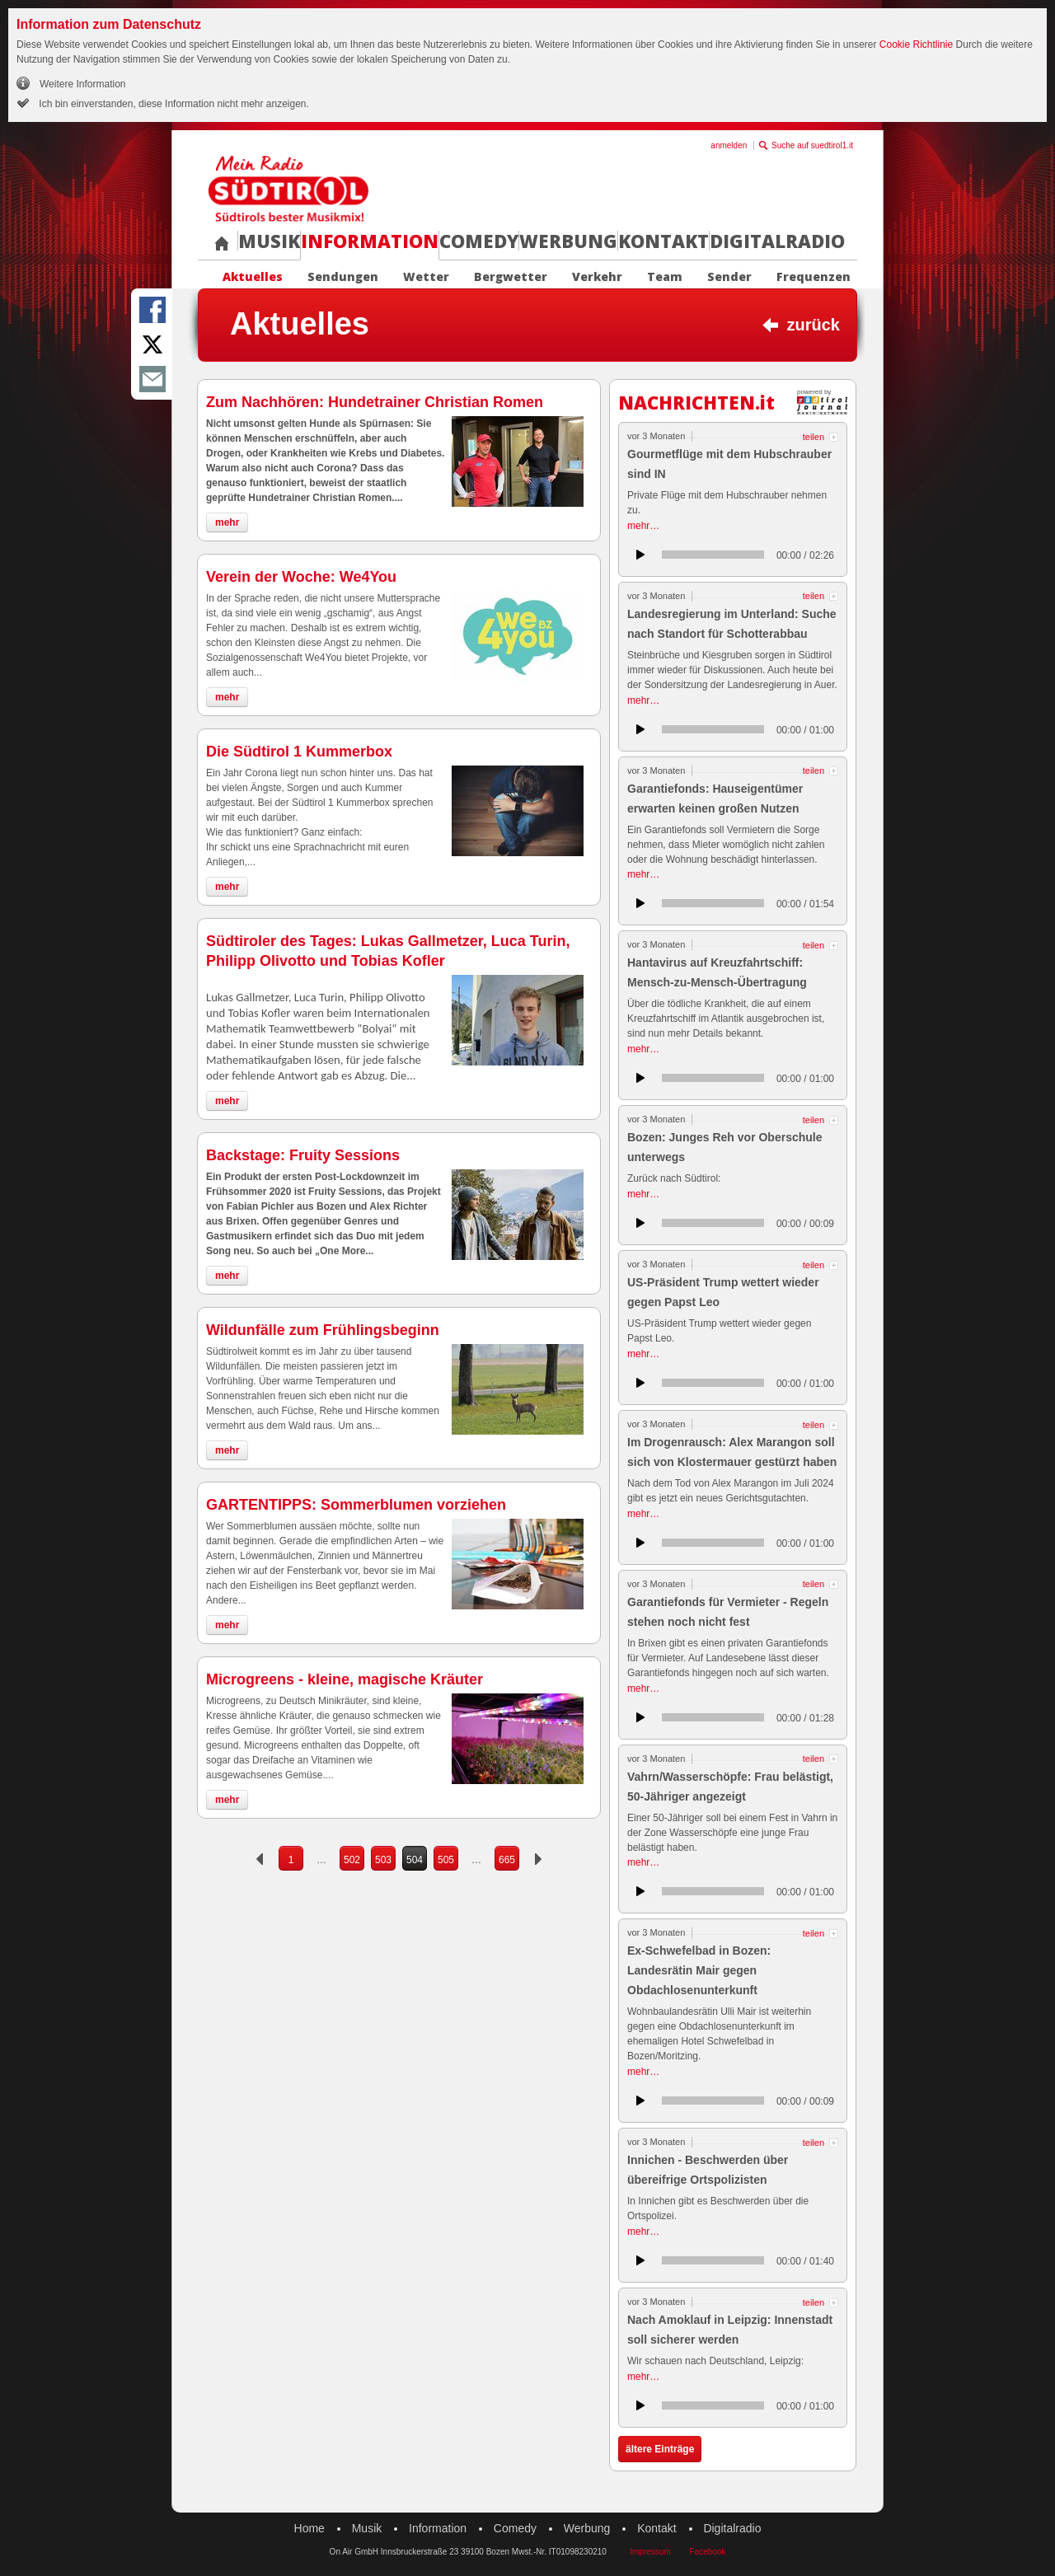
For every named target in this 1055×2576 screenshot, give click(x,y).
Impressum (650, 2551)
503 (383, 1860)
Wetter (426, 276)
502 (352, 1860)
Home (309, 2528)
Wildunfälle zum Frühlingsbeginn (322, 1330)
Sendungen (342, 276)
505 (446, 1860)
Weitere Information (83, 84)
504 (414, 1860)
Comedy (478, 241)
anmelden (728, 145)
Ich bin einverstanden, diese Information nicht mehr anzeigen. (172, 104)
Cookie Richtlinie (916, 44)
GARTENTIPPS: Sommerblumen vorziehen (356, 1504)
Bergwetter (510, 276)
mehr (227, 522)
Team (664, 276)
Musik (269, 241)
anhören (640, 554)
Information (369, 241)
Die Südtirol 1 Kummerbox (299, 751)
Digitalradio (777, 241)
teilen (813, 437)
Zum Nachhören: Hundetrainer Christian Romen (374, 402)
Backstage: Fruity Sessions (303, 1155)
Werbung (568, 241)
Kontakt (663, 241)
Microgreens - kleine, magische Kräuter (344, 1679)
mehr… (643, 526)
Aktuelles (253, 276)
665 (507, 1860)
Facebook (707, 2551)
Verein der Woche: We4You (301, 577)
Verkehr (597, 276)
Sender (729, 276)
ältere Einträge (660, 2449)
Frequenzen (813, 276)
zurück (813, 324)
